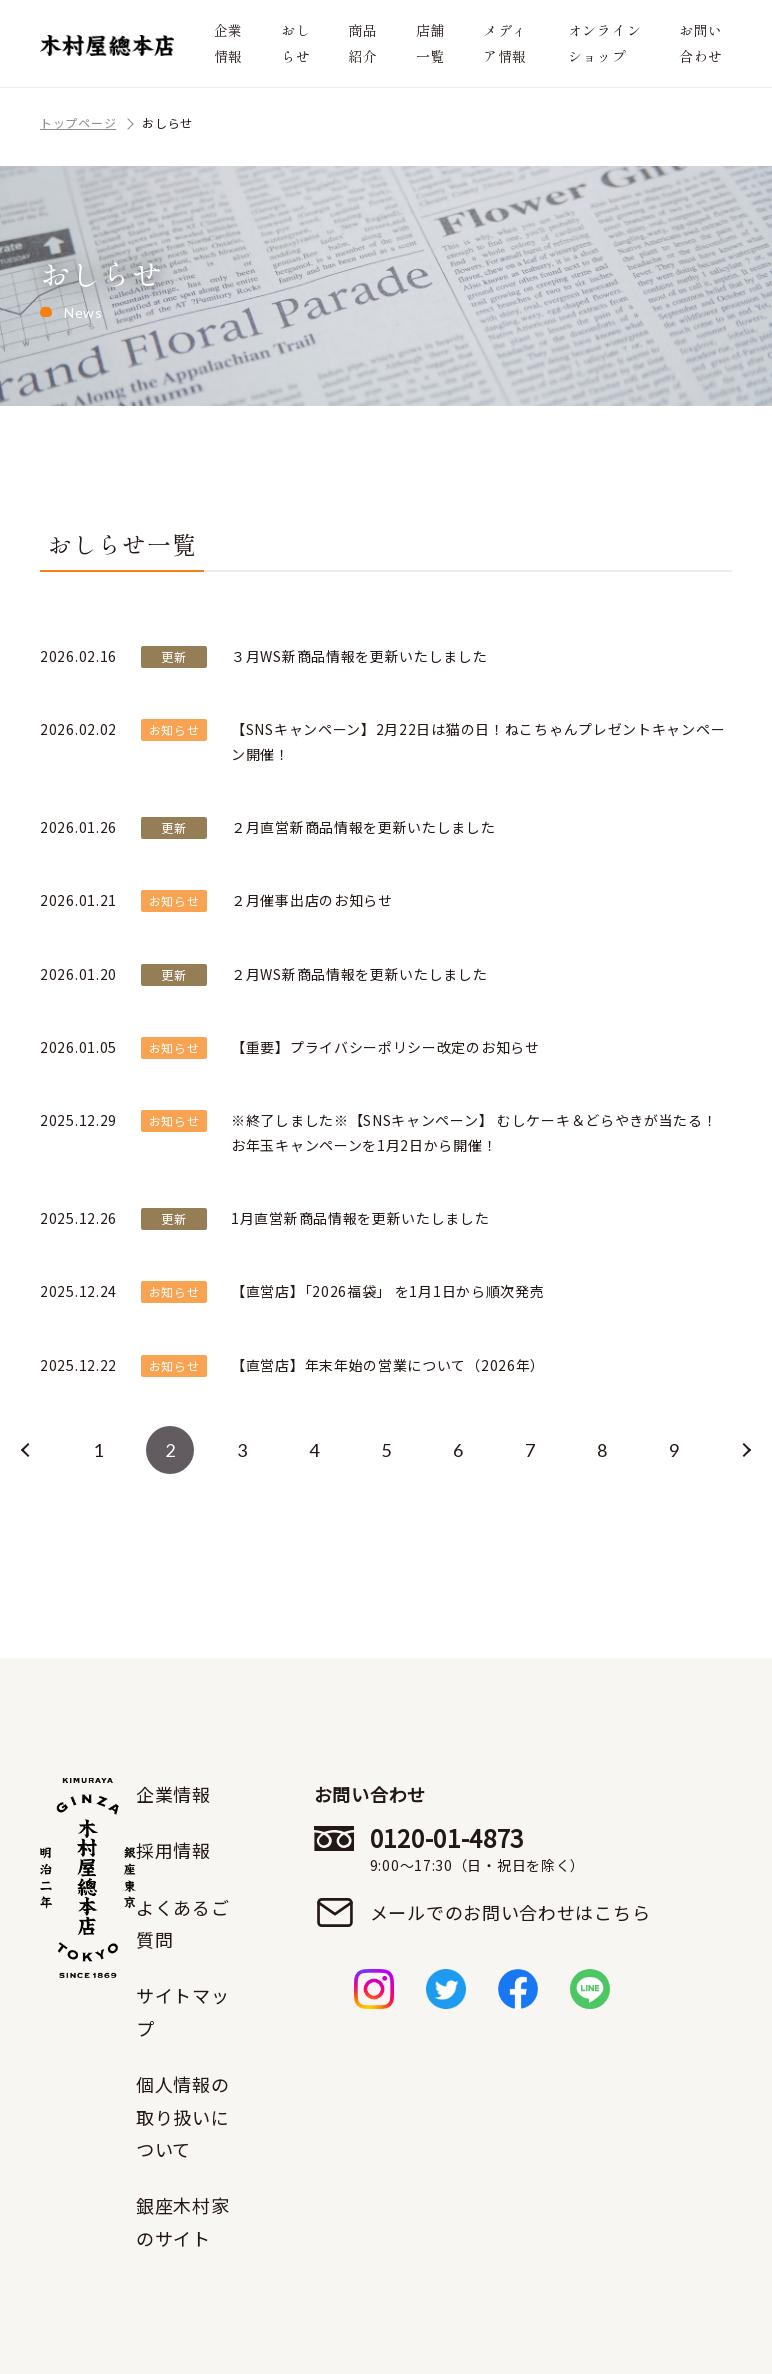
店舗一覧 (430, 42)
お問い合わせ (701, 42)
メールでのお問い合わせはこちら (510, 1912)
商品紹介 (362, 42)
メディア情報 (505, 42)
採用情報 (173, 1850)
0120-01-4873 (510, 1849)
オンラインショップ (605, 42)
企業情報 (228, 42)
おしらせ (295, 42)
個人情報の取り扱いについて (183, 2116)
